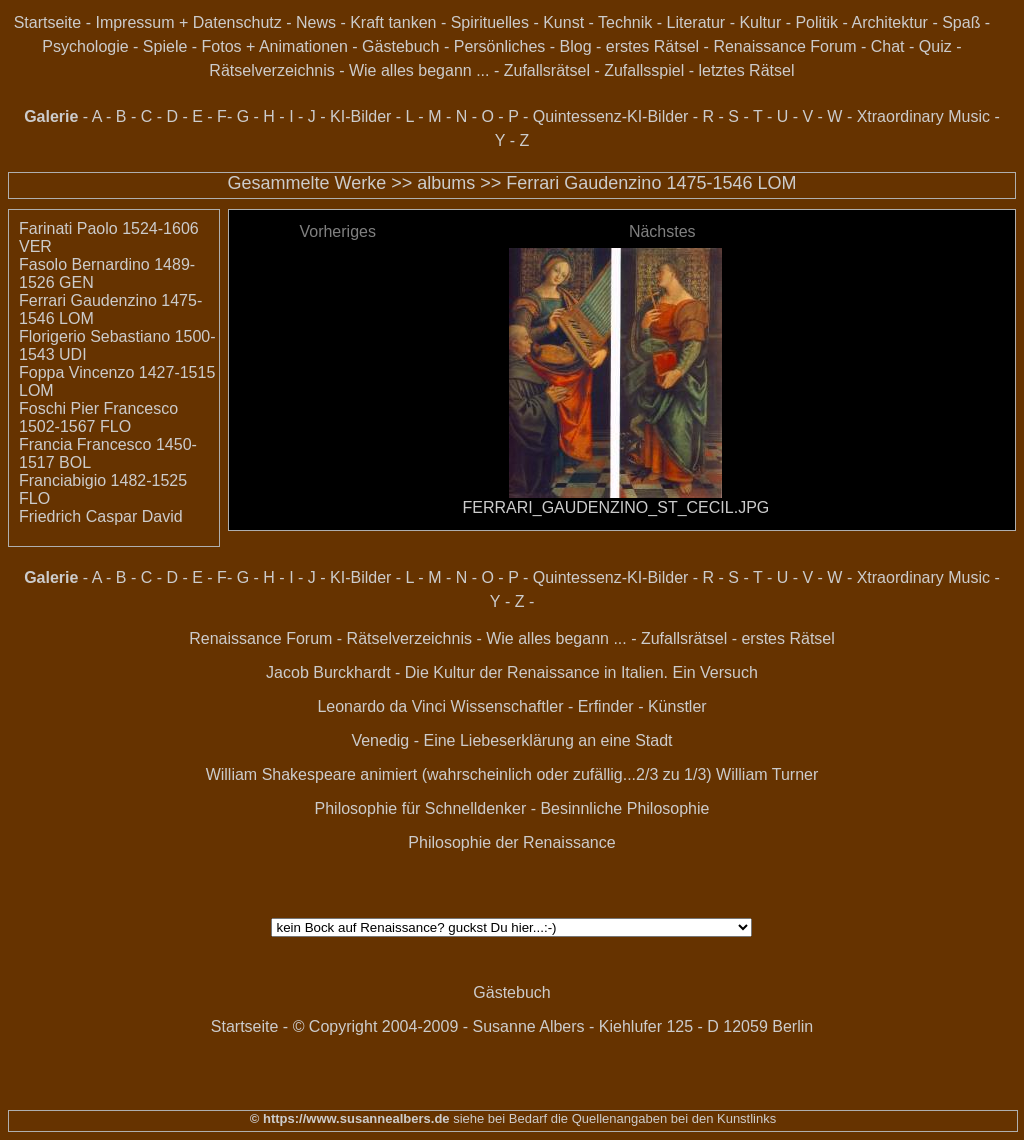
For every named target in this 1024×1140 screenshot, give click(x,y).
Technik (625, 22)
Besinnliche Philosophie (624, 808)
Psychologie (85, 46)
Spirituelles (490, 22)
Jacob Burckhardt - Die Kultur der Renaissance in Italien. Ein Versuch (512, 672)
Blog (576, 46)
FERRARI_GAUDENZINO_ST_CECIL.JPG (616, 507)
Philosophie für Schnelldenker (421, 808)
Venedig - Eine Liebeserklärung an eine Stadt (511, 740)
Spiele (165, 46)
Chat (888, 46)
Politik (816, 22)
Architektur (889, 22)
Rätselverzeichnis (271, 70)
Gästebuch (400, 46)
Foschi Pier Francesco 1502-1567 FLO (98, 417)
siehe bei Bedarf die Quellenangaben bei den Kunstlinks (613, 1118)
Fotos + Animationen (275, 46)
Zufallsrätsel (547, 70)
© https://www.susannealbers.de (350, 1118)
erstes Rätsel (652, 46)
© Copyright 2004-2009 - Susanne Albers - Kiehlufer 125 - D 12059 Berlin (553, 1026)
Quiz (935, 46)
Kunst (563, 22)
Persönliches (500, 46)
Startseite (48, 22)
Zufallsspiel (644, 70)
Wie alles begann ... (419, 70)
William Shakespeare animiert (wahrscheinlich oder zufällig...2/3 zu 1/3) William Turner (512, 774)
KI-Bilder (360, 116)
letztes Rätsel (746, 70)
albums (446, 183)
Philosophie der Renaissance (511, 842)
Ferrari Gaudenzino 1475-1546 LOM (651, 183)
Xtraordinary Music (923, 116)
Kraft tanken (393, 22)
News (316, 22)
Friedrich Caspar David (101, 516)
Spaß (961, 22)
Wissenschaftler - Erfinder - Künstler (579, 706)
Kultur (760, 22)
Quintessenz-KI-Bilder (611, 116)
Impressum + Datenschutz (188, 22)
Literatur (696, 22)
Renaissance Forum (784, 46)
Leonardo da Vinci (381, 706)
